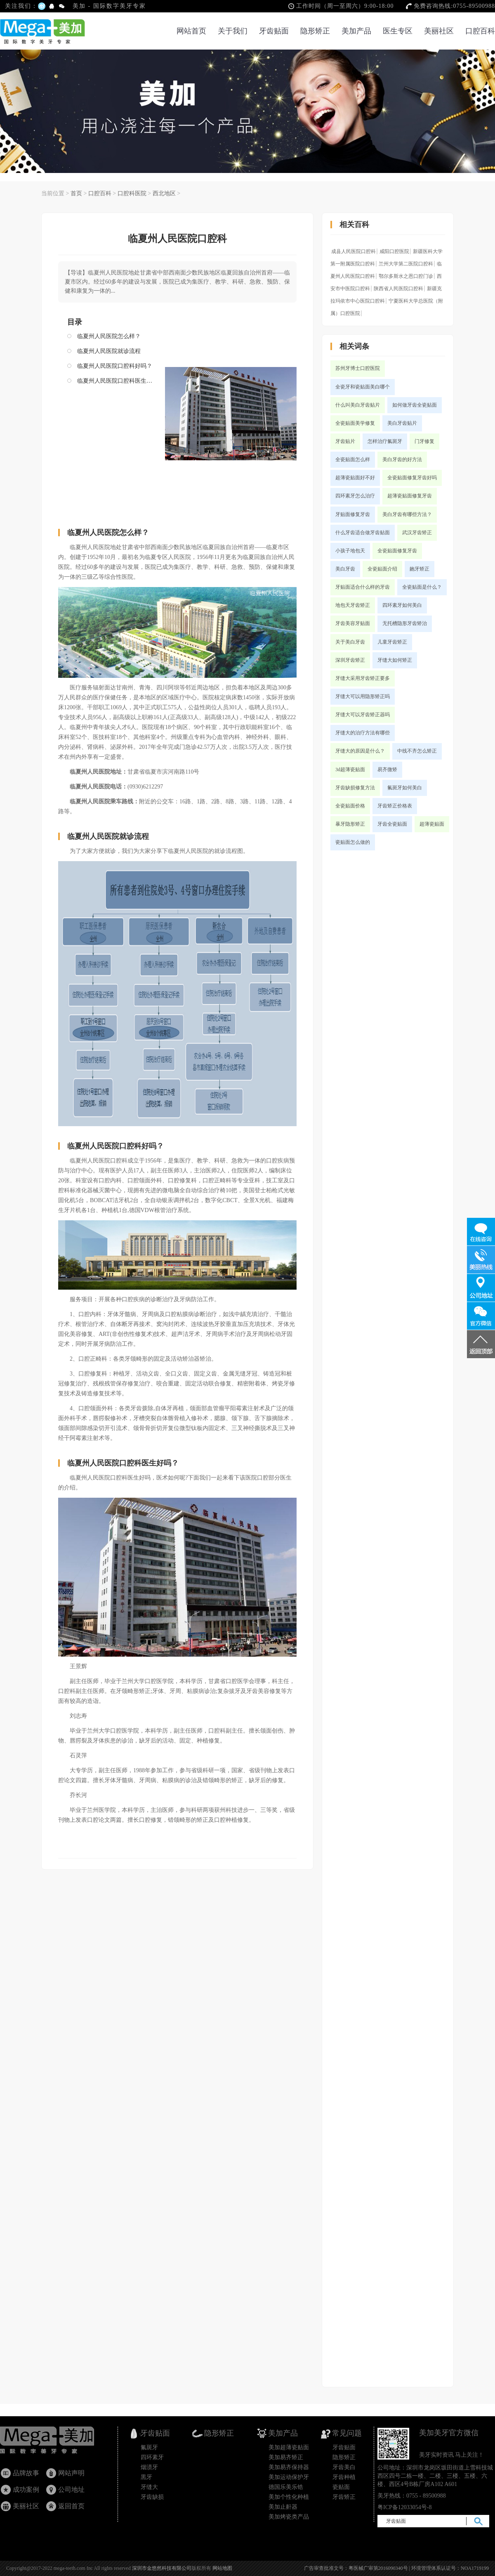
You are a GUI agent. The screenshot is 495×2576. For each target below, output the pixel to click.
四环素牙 (152, 2457)
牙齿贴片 (345, 441)
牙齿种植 (344, 2477)
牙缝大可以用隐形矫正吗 (362, 696)
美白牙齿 (345, 569)
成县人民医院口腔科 (353, 251)
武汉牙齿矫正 (417, 532)
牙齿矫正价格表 (394, 806)
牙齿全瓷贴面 (392, 824)
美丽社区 (439, 31)
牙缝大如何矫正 (394, 660)
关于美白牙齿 (350, 642)
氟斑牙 (149, 2447)
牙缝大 (149, 2487)
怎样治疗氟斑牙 (385, 441)
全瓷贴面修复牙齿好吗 (412, 478)
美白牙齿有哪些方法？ (407, 514)
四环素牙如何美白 (402, 605)
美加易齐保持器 (289, 2467)
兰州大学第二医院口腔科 (406, 264)
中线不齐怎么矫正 (417, 751)
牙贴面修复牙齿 (352, 514)
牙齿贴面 (274, 31)
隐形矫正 (315, 31)
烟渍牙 (149, 2467)
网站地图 (222, 2568)
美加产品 (356, 31)
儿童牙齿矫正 (392, 642)
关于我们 (233, 31)
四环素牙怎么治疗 (355, 496)
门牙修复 (424, 441)
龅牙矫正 (419, 569)
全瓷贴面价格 (350, 806)
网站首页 (191, 31)
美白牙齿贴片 (402, 423)
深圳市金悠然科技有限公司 (161, 2568)
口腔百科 (480, 31)
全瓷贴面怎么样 (352, 459)
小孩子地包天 (350, 551)
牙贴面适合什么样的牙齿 (362, 587)
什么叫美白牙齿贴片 (357, 405)
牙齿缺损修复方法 (355, 788)
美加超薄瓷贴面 (289, 2447)
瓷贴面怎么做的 (352, 842)
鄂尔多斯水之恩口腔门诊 (406, 276)
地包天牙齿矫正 (352, 605)
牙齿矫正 (344, 2497)
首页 (76, 193)
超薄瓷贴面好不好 (355, 478)
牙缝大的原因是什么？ (360, 751)
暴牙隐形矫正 (350, 824)
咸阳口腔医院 (394, 251)
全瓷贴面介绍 (382, 569)
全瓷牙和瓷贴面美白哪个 (362, 387)
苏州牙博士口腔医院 (357, 368)
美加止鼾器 (283, 2507)
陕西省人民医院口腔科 (398, 288)
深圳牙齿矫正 (350, 660)
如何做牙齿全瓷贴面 (414, 405)
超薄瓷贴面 (432, 824)
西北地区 (164, 193)
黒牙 (146, 2477)
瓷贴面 (341, 2487)
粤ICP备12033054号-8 (404, 2507)
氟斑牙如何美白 (404, 788)
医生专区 (397, 31)
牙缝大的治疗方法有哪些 (362, 733)
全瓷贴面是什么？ (422, 587)
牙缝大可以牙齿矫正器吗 (362, 714)
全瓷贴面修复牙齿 (397, 551)
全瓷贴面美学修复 (355, 423)
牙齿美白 (344, 2467)
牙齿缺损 (152, 2497)
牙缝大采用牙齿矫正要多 (362, 678)
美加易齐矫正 (286, 2457)
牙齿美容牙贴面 (352, 623)
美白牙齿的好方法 (402, 459)
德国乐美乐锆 (286, 2487)
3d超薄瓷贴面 (350, 769)
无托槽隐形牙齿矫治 (404, 623)
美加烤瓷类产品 (289, 2517)
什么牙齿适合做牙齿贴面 (362, 532)
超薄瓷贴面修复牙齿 (409, 496)
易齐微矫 (387, 769)
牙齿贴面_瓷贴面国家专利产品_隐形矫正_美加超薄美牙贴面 (54, 2442)
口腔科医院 (132, 193)
